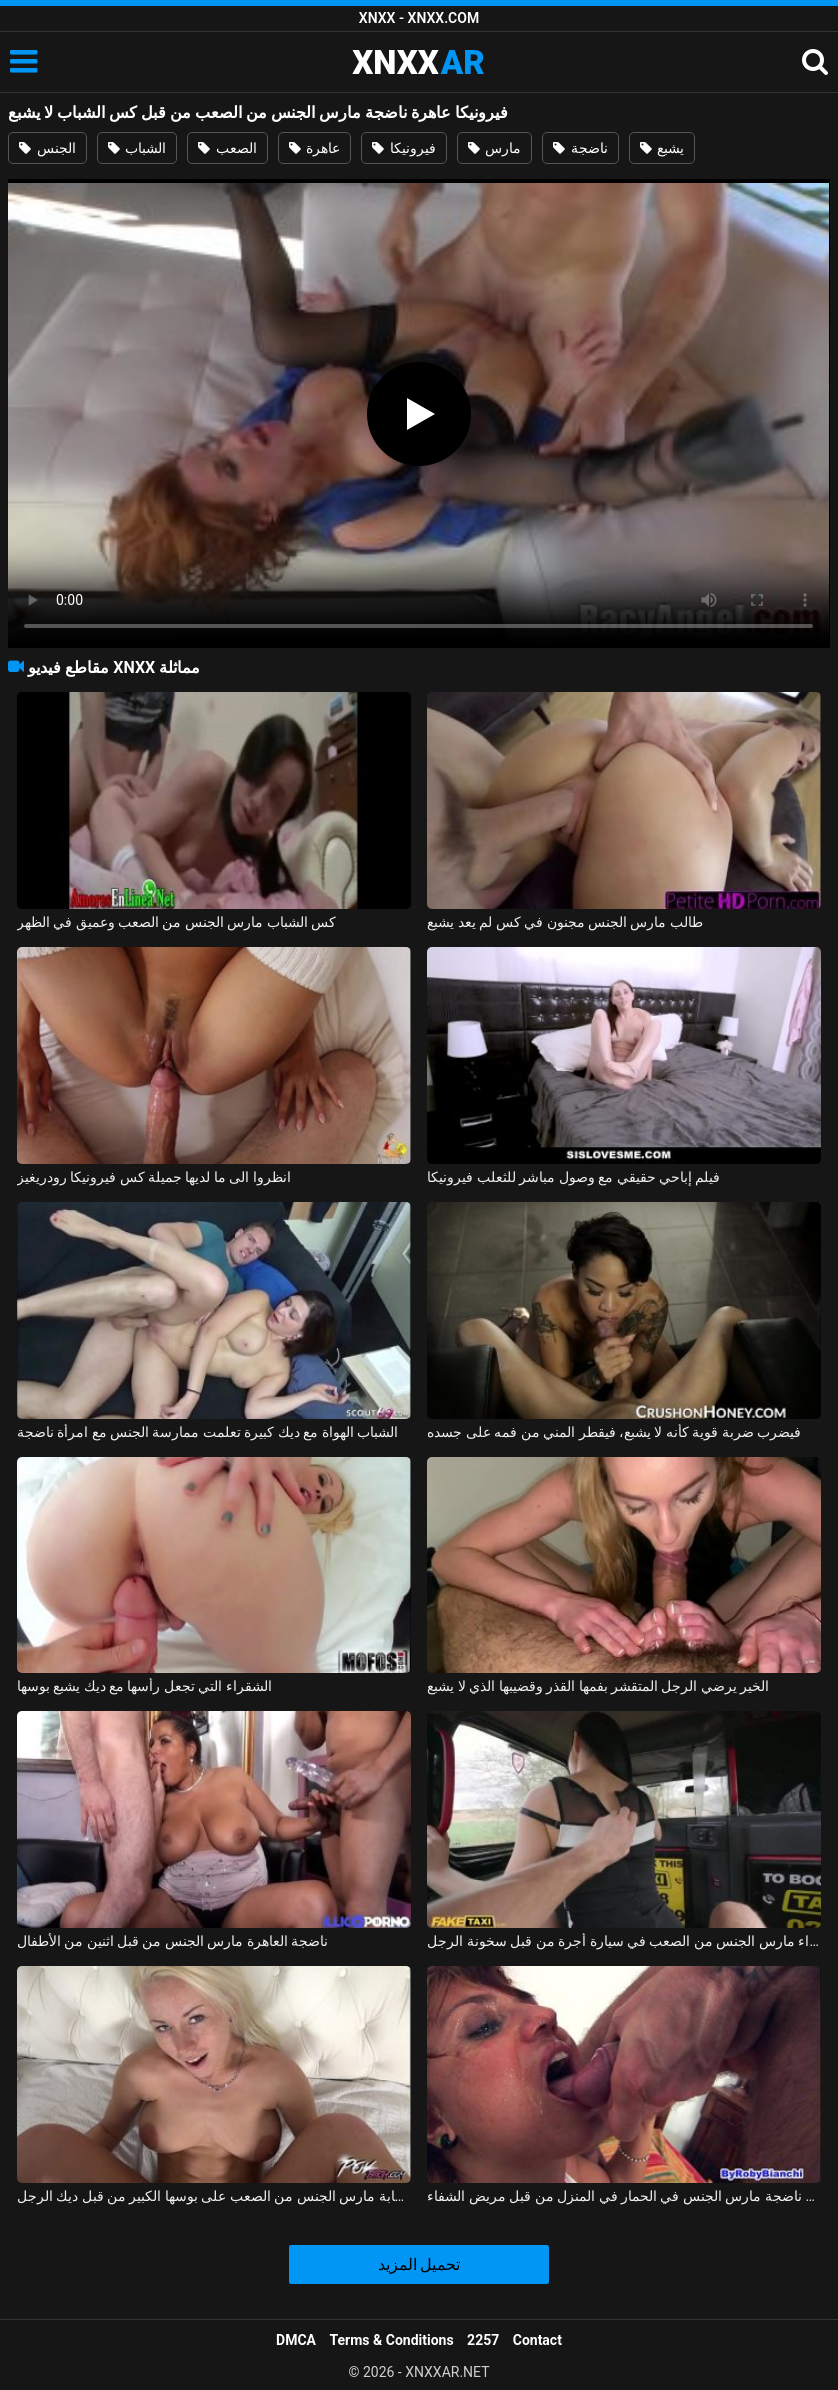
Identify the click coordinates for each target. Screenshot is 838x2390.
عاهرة (314, 148)
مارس (494, 148)
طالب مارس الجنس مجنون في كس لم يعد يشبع (565, 922)
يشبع (662, 148)
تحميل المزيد (419, 2264)
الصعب (227, 148)
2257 (483, 2340)
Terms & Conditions (392, 2340)
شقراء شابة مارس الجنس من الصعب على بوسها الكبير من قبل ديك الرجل (214, 2196)
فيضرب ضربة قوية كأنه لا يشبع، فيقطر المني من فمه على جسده (614, 1432)
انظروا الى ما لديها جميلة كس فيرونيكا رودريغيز (154, 1177)
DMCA (296, 2340)
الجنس (47, 148)
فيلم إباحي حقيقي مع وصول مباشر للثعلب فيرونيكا (573, 1177)
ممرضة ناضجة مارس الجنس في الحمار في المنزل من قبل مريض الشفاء (624, 2196)
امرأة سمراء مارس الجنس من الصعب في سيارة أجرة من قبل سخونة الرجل (624, 1941)
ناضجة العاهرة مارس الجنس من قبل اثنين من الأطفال (173, 1941)
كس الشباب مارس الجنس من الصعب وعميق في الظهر (177, 922)
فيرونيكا (403, 148)
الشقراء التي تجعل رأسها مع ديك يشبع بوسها (144, 1686)
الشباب (137, 148)
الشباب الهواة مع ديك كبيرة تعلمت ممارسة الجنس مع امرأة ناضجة (208, 1432)
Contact (537, 2340)
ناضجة (580, 148)
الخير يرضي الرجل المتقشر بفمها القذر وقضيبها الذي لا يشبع (598, 1686)
